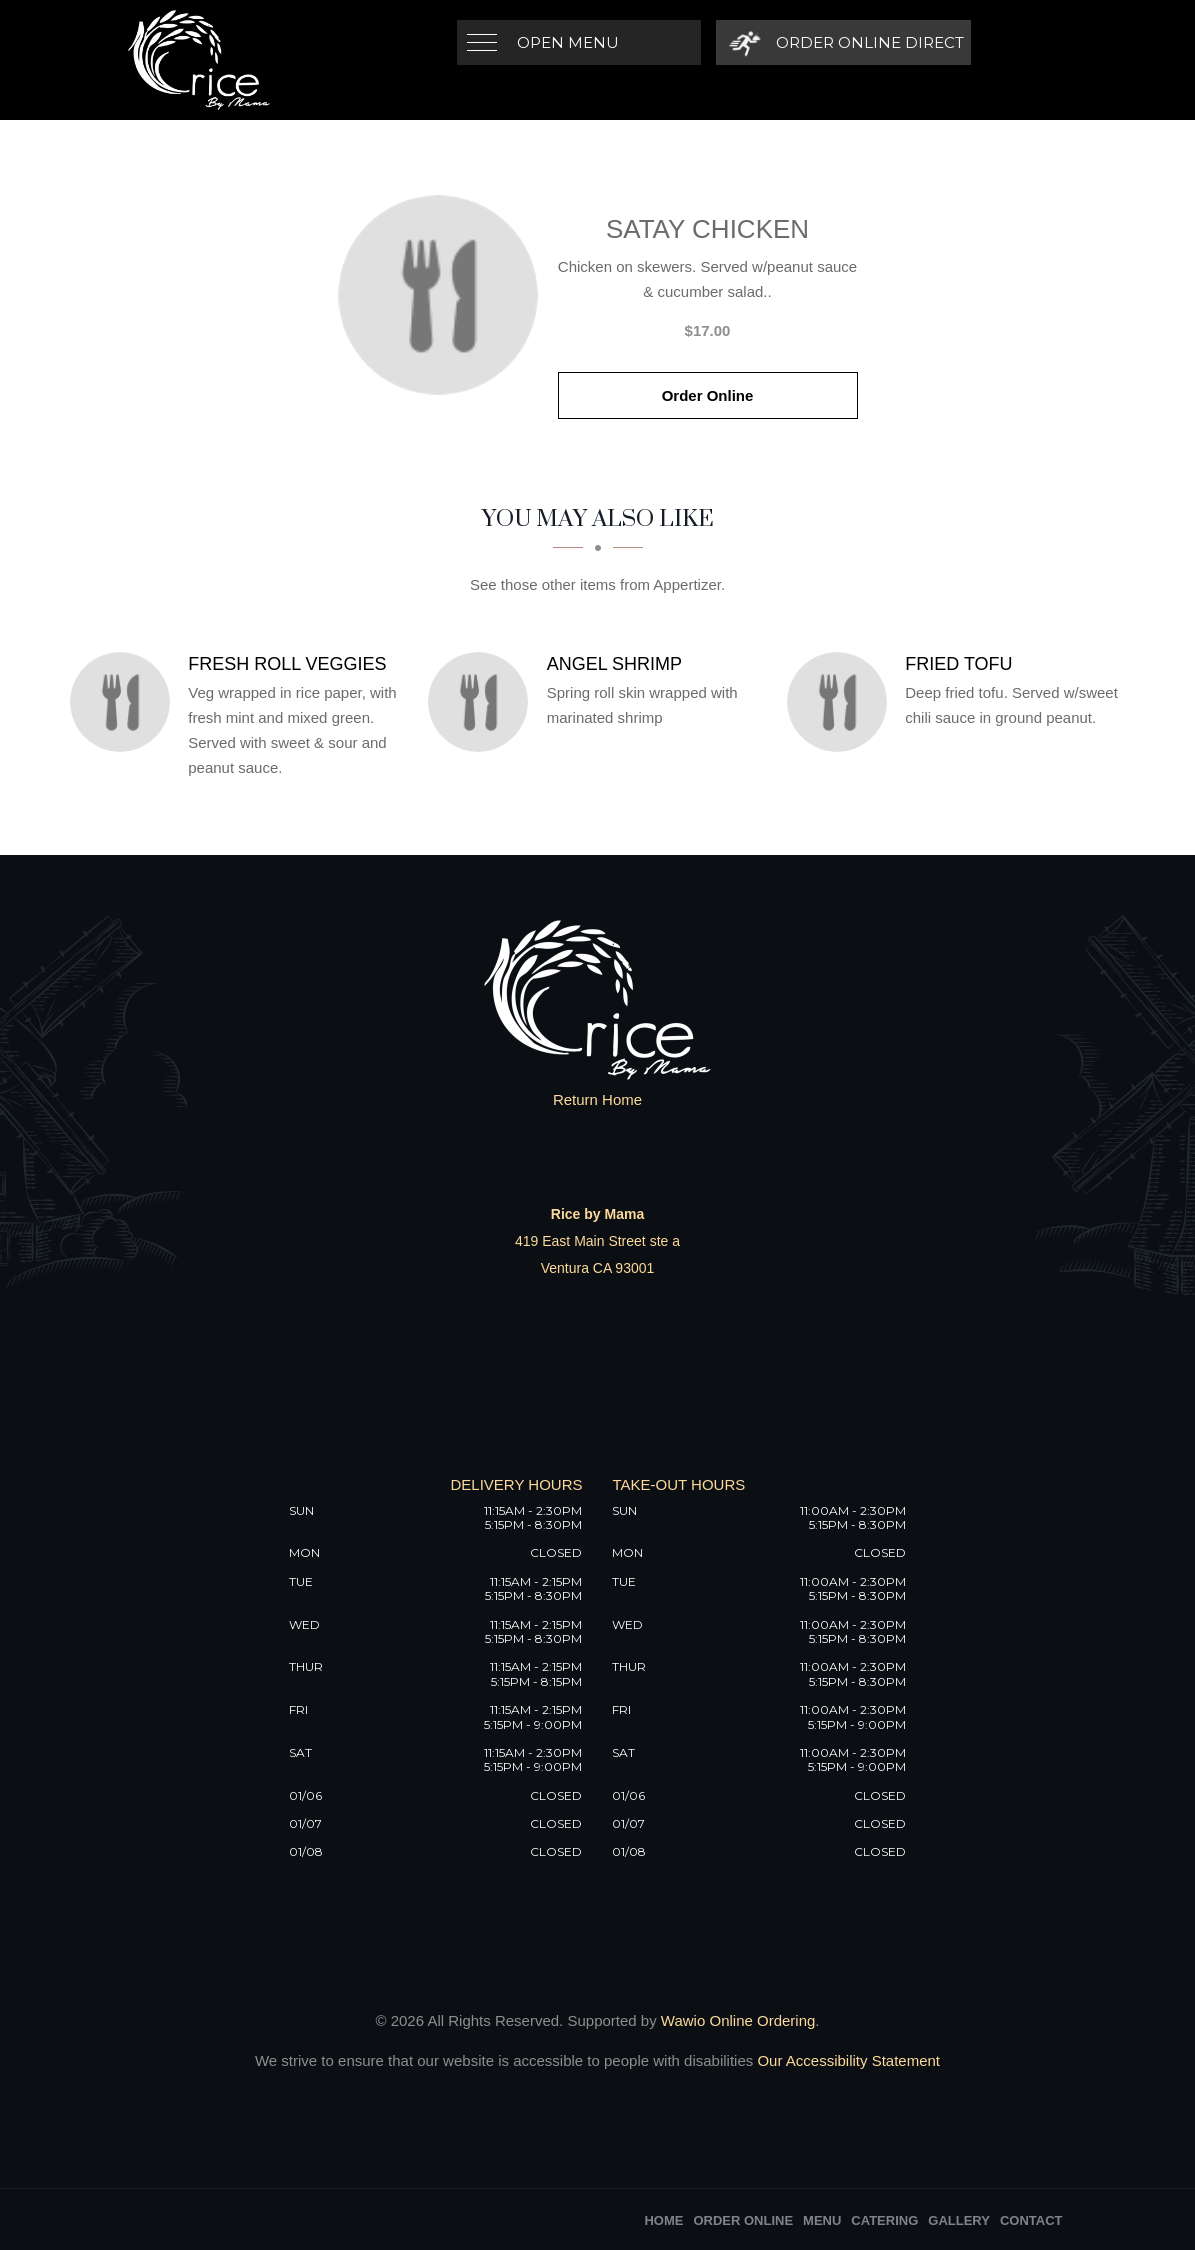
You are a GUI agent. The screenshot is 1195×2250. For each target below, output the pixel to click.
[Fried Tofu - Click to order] (842, 702)
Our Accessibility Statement (846, 2060)
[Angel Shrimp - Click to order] (483, 702)
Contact (1031, 2220)
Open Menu (568, 42)
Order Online (708, 395)
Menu (822, 2220)
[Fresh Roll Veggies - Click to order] (125, 702)
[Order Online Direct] (843, 42)
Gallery (959, 2220)
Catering (884, 2220)
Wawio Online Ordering (738, 2020)
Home (663, 2220)
